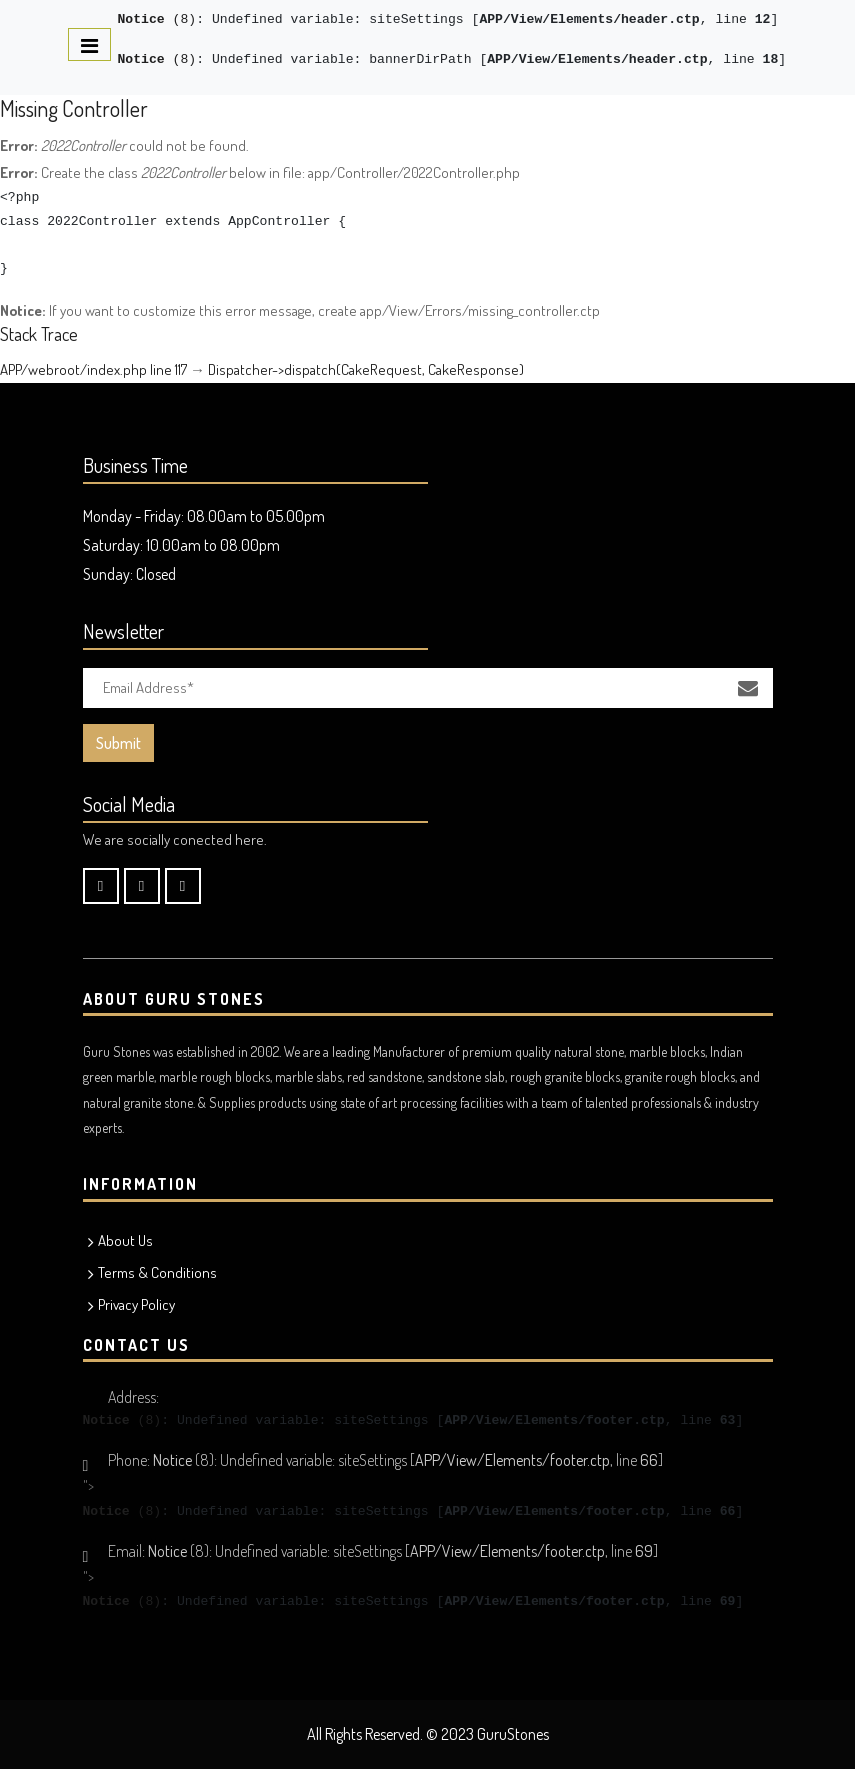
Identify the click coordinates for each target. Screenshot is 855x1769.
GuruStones (513, 1734)
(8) (157, 19)
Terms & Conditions (157, 1272)
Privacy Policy (136, 1304)
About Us (125, 1240)
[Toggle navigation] (89, 44)
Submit (118, 743)
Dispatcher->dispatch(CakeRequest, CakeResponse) (366, 369)
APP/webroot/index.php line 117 (93, 369)
